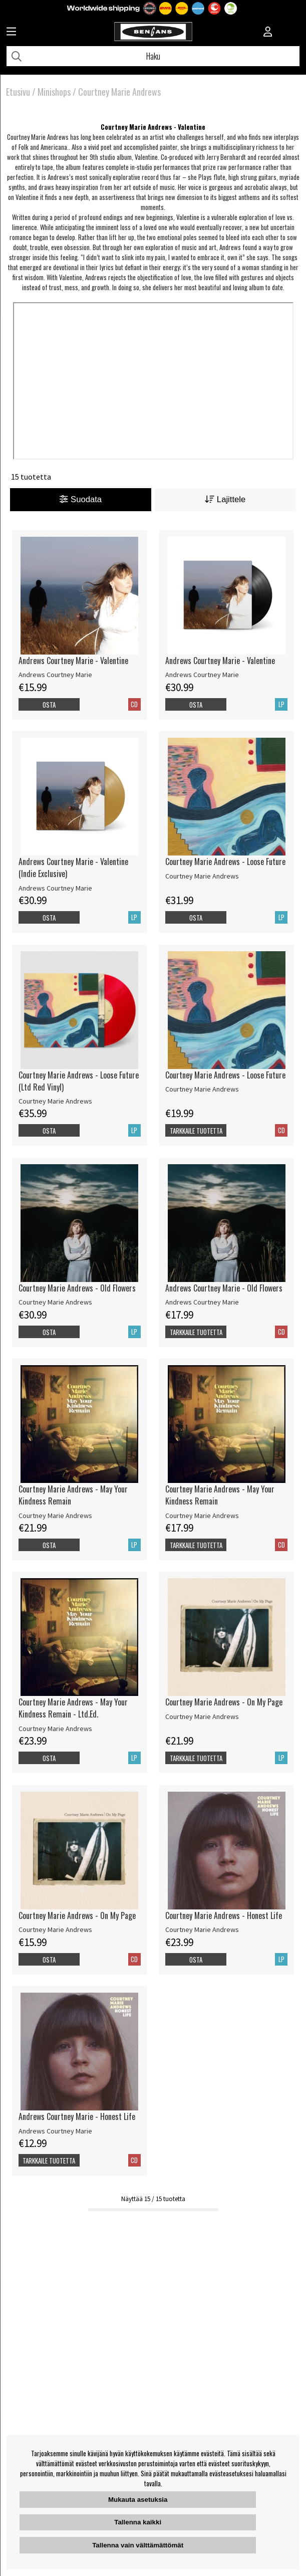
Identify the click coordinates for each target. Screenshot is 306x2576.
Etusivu (18, 91)
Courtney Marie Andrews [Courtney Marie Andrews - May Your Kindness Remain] (55, 1515)
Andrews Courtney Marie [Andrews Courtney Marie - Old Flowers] (202, 1302)
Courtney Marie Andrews (119, 91)
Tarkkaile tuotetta (196, 1131)
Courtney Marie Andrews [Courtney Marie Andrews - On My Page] (202, 1716)
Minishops (54, 91)
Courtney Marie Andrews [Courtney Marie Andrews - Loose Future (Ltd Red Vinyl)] (55, 1101)
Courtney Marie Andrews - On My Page (223, 1702)
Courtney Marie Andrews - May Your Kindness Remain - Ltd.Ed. (73, 1708)
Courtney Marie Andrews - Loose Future (225, 861)
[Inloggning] (267, 33)
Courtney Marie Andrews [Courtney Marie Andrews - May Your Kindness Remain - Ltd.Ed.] (55, 1728)
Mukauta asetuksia (138, 2499)
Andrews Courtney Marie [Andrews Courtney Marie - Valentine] (55, 674)
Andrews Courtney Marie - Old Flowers (223, 1288)
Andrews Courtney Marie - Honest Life (77, 2116)
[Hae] (153, 56)
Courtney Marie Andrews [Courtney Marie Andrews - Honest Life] (202, 1929)
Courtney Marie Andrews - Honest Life (223, 1915)
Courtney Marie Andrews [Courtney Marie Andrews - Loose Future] (202, 876)
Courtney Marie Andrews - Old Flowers (77, 1288)
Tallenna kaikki (137, 2522)
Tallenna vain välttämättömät (137, 2545)
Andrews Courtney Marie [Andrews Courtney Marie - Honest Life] (55, 2130)
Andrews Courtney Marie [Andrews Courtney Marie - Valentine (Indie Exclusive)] (55, 888)
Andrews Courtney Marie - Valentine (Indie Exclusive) (73, 867)
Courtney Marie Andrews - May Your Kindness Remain (73, 1495)
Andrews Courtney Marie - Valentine (73, 661)
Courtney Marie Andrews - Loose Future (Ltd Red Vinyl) (79, 1081)
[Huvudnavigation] (11, 32)
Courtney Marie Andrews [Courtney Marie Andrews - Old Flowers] (55, 1302)
